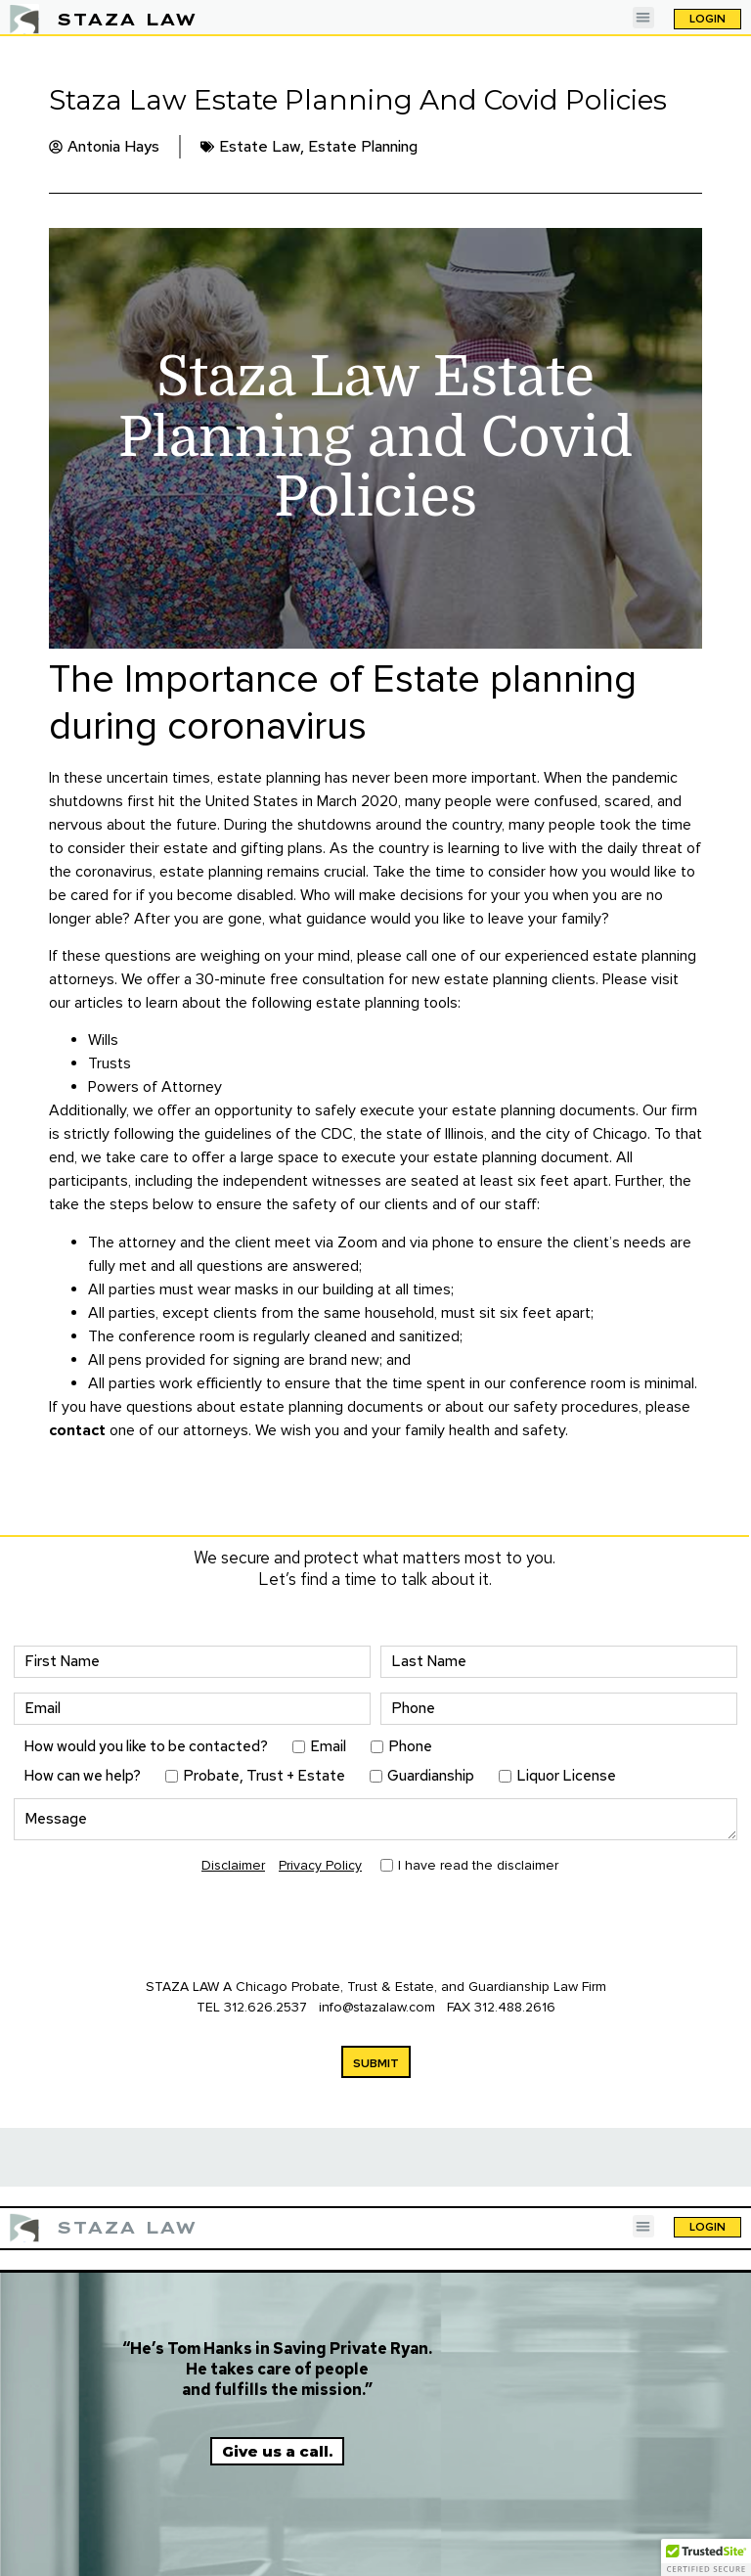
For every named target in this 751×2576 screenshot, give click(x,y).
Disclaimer (233, 1865)
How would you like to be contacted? (145, 1747)
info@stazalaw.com (379, 2007)
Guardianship (430, 1776)
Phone (410, 1747)
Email (328, 1747)
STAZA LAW (127, 19)
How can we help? (82, 1776)
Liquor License (566, 1776)
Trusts (109, 1063)
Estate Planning (363, 146)
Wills (103, 1040)
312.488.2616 (514, 2007)
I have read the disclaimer (478, 1866)
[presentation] (162, 1928)
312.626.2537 (265, 2007)
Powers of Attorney (155, 1087)
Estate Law (259, 146)
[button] (644, 18)
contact (77, 1430)
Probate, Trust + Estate (264, 1776)
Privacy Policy (320, 1865)
